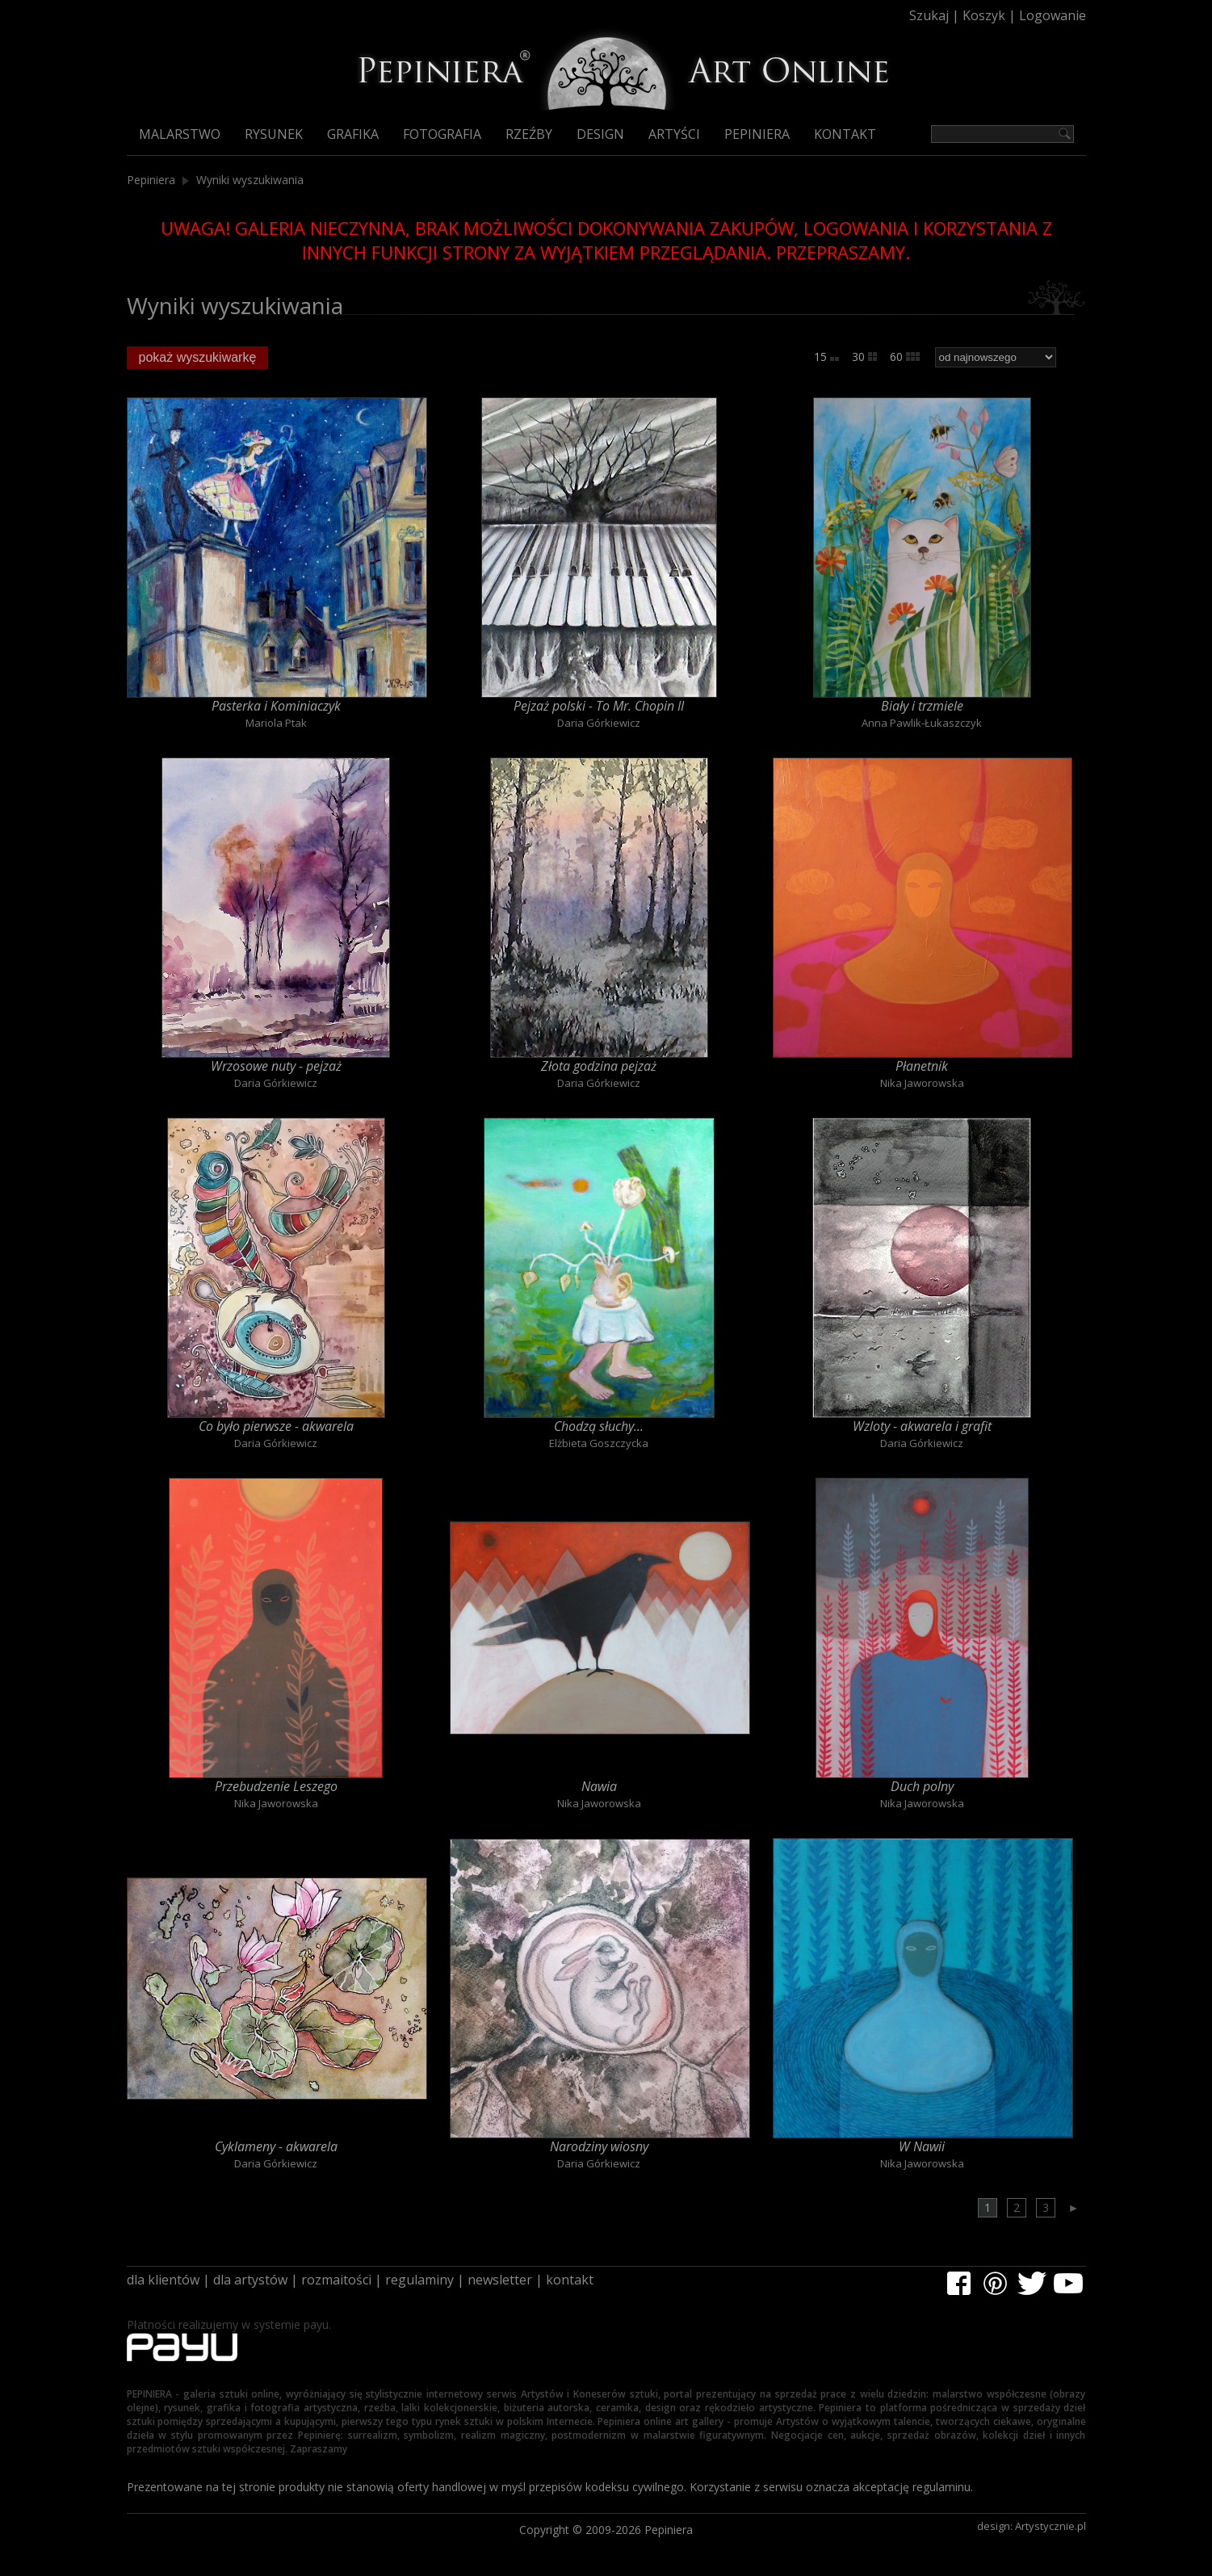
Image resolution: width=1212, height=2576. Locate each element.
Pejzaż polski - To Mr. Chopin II (599, 706)
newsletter (500, 2280)
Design (600, 134)
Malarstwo (179, 134)
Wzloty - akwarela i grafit (922, 1426)
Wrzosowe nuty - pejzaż (276, 1066)
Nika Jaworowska (922, 1083)
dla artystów (250, 2280)
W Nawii (922, 2146)
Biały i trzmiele (922, 706)
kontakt (569, 2280)
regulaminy (419, 2280)
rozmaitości (336, 2280)
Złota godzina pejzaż (598, 1066)
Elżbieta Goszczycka (598, 1443)
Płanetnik (921, 1066)
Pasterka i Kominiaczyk (276, 706)
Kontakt (845, 134)
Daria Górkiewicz (598, 722)
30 (864, 356)
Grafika (353, 134)
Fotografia (442, 134)
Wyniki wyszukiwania (250, 179)
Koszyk (983, 15)
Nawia (599, 1786)
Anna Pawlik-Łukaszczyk (922, 722)
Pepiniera (757, 134)
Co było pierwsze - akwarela (276, 1426)
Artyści (674, 134)
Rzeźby (528, 134)
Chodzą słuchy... (599, 1426)
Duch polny (922, 1786)
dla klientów (163, 2280)
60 (905, 356)
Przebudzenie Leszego (276, 1786)
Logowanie (1052, 15)
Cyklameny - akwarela (276, 2146)
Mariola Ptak (276, 722)
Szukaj (929, 15)
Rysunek (274, 134)
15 (826, 356)
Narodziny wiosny (599, 2146)
